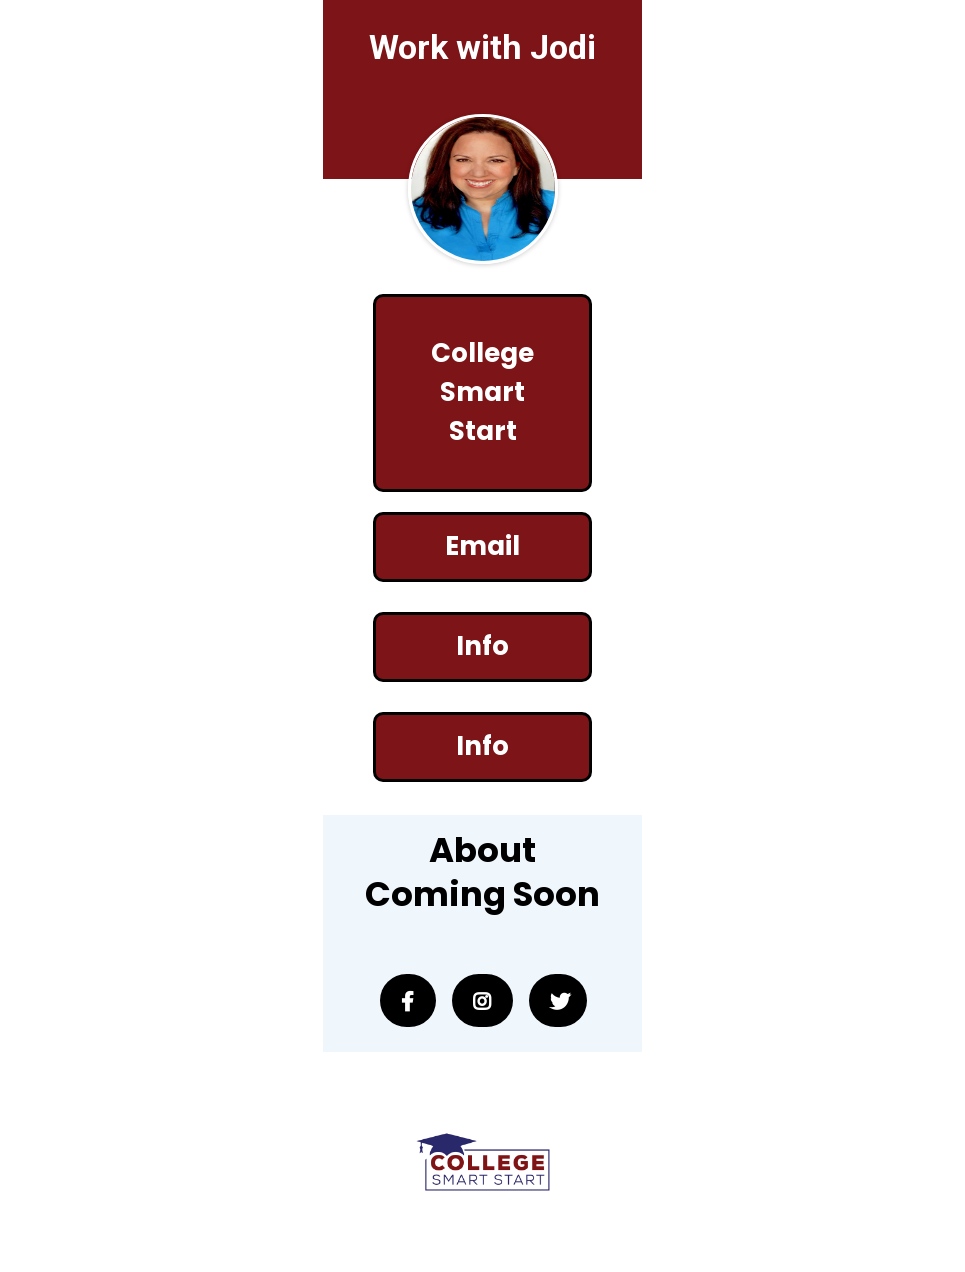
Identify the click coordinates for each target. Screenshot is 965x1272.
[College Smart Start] (482, 393)
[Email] (482, 547)
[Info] (482, 647)
